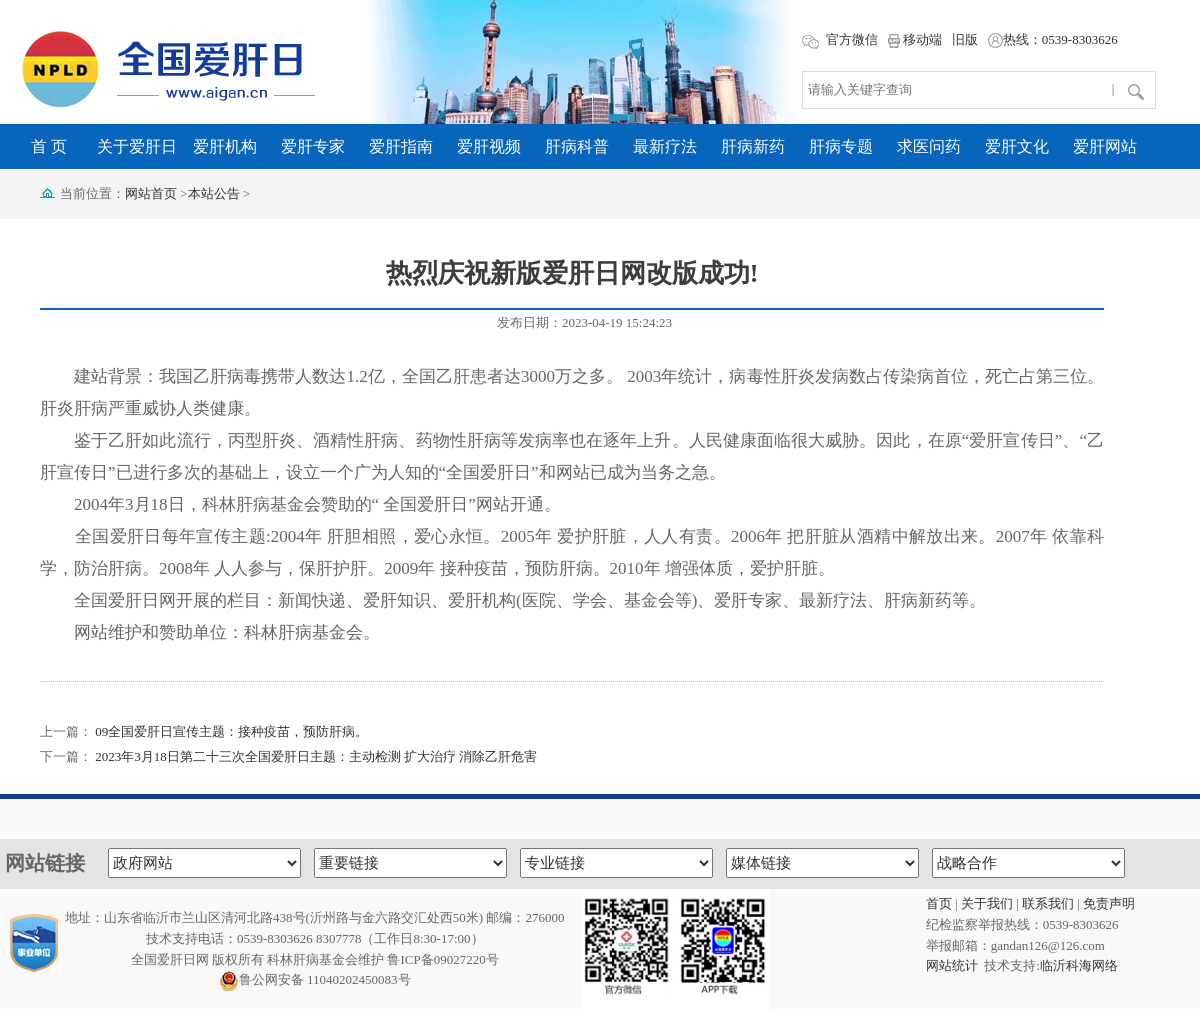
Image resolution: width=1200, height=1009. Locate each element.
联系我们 (1048, 903)
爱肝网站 (1105, 146)
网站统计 (952, 965)
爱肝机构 (225, 146)
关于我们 (987, 903)
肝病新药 (753, 146)
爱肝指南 (401, 146)
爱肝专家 (313, 146)
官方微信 (839, 39)
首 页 (49, 146)
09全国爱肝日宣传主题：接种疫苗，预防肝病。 (231, 731)
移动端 (915, 39)
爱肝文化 (1017, 146)
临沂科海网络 (1079, 965)
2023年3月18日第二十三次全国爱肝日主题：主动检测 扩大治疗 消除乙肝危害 (316, 756)
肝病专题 (841, 146)
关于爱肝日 (137, 146)
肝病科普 (577, 146)
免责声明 (1109, 903)
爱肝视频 (489, 146)
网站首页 (151, 193)
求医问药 (929, 146)
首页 (939, 903)
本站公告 (214, 193)
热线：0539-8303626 (1053, 39)
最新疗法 (665, 146)
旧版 (965, 39)
